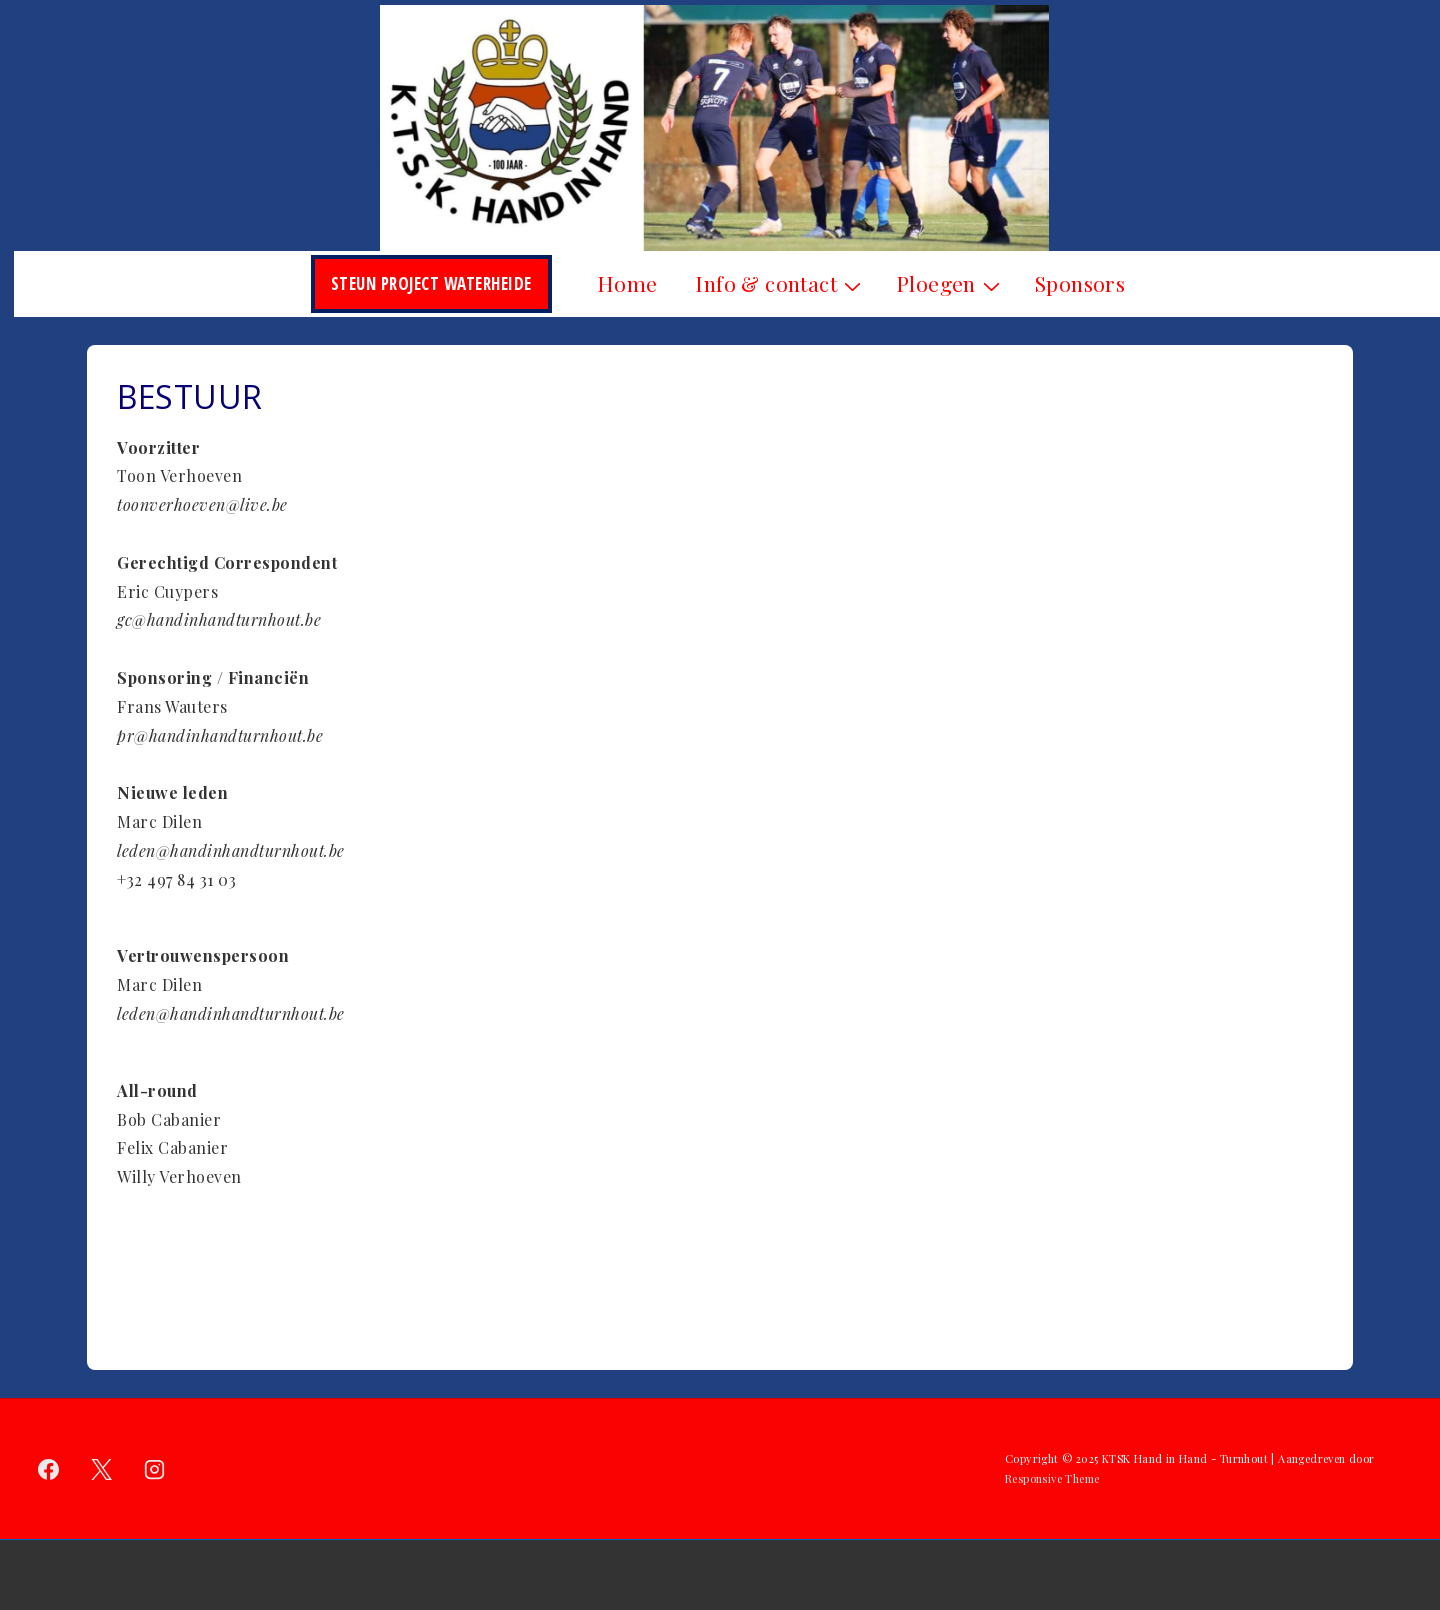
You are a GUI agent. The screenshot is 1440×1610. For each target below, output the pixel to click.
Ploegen (950, 283)
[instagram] (155, 1469)
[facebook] (49, 1469)
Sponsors (1080, 283)
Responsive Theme (1052, 1478)
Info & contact (780, 283)
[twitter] (102, 1469)
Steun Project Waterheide (431, 283)
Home (627, 283)
